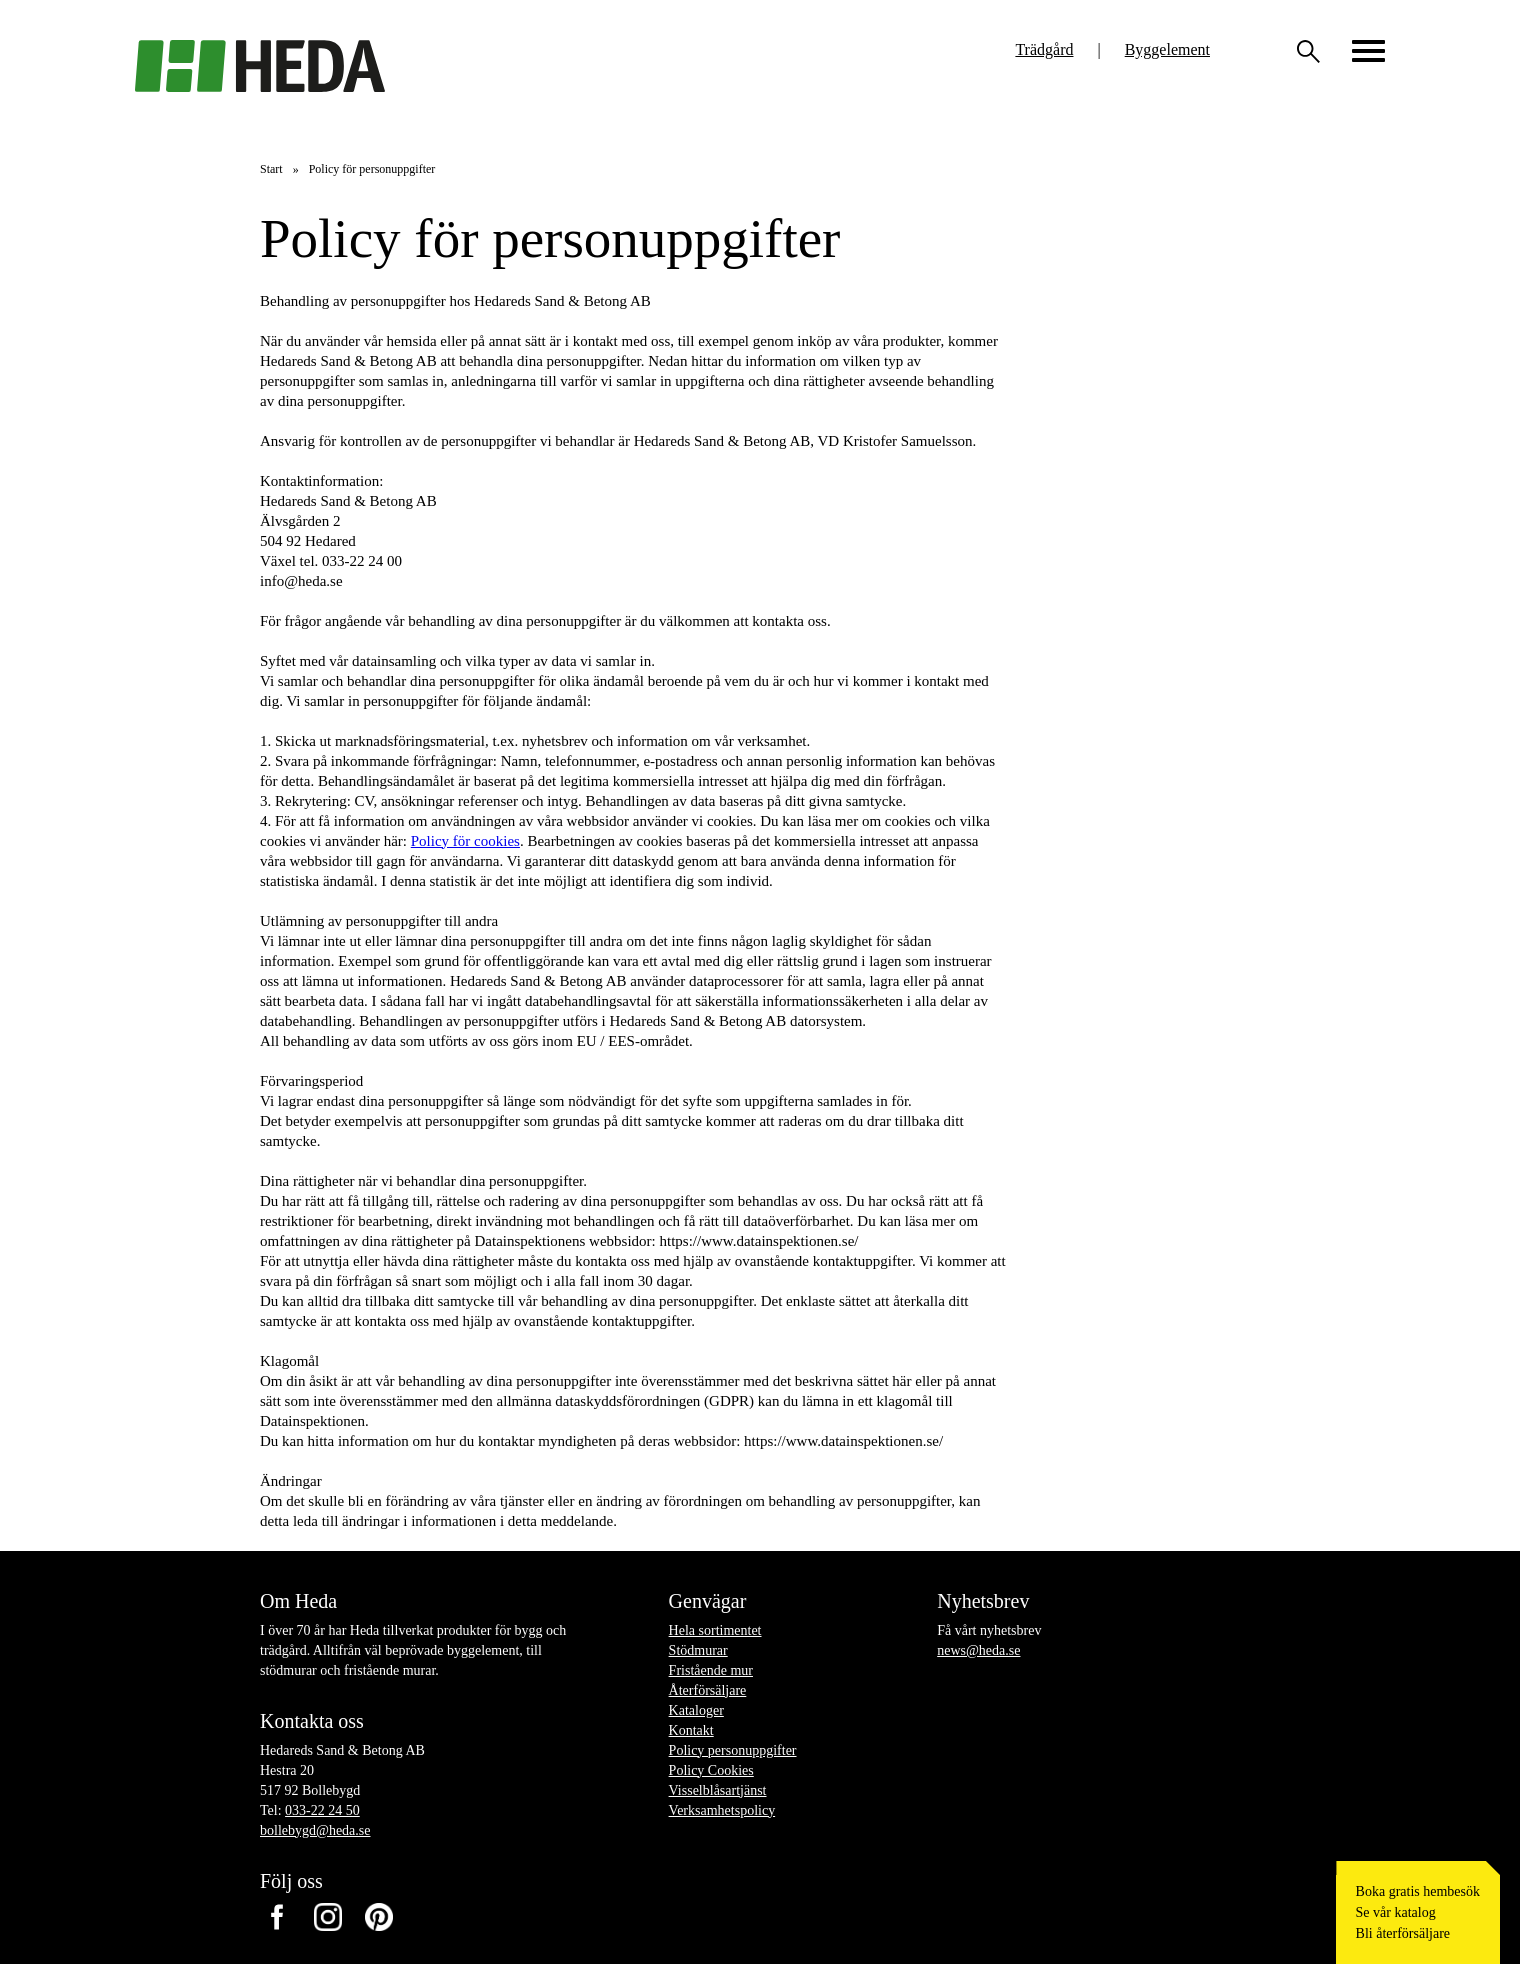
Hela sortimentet (715, 1630)
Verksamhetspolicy (722, 1810)
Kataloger (696, 1710)
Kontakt (691, 1730)
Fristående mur (711, 1670)
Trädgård (1044, 49)
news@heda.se (978, 1650)
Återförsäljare (708, 1690)
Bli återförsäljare (1403, 1933)
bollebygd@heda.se (315, 1830)
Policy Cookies (711, 1770)
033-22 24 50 (322, 1810)
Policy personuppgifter (733, 1750)
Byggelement (1167, 49)
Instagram (327, 1917)
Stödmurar (698, 1650)
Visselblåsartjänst (718, 1790)
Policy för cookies (465, 841)
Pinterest (378, 1917)
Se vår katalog (1396, 1912)
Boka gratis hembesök (1418, 1891)
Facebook (276, 1917)
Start (271, 169)
